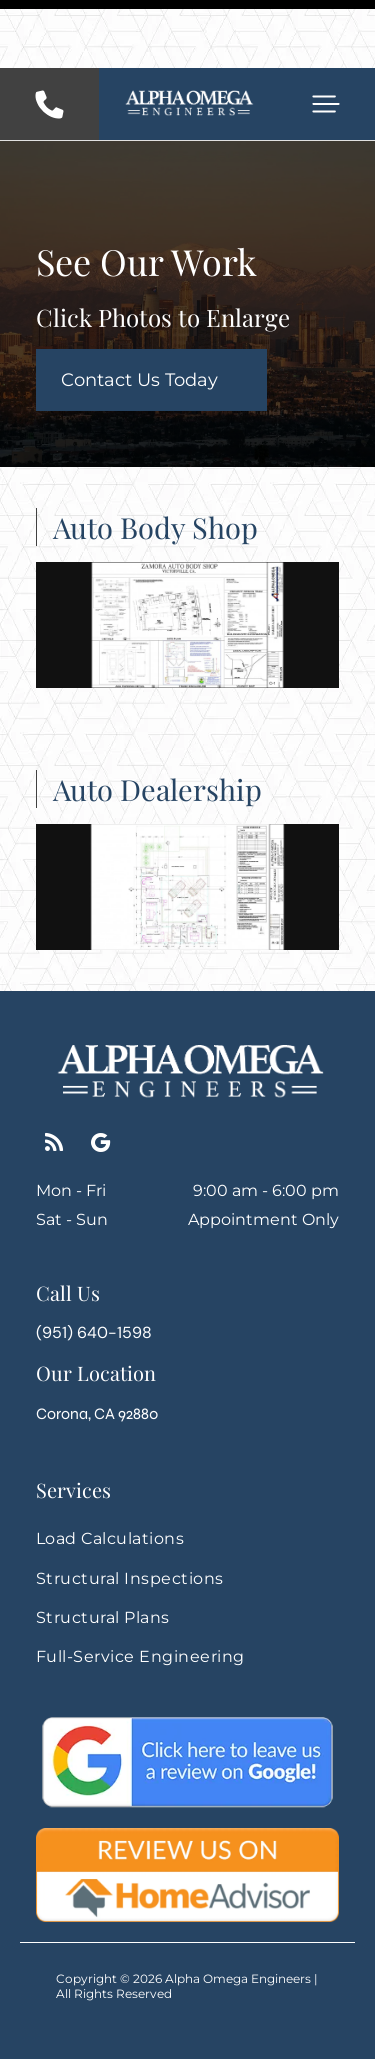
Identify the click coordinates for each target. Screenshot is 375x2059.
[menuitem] (187, 1470)
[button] (326, 36)
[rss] (53, 1077)
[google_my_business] (100, 1077)
